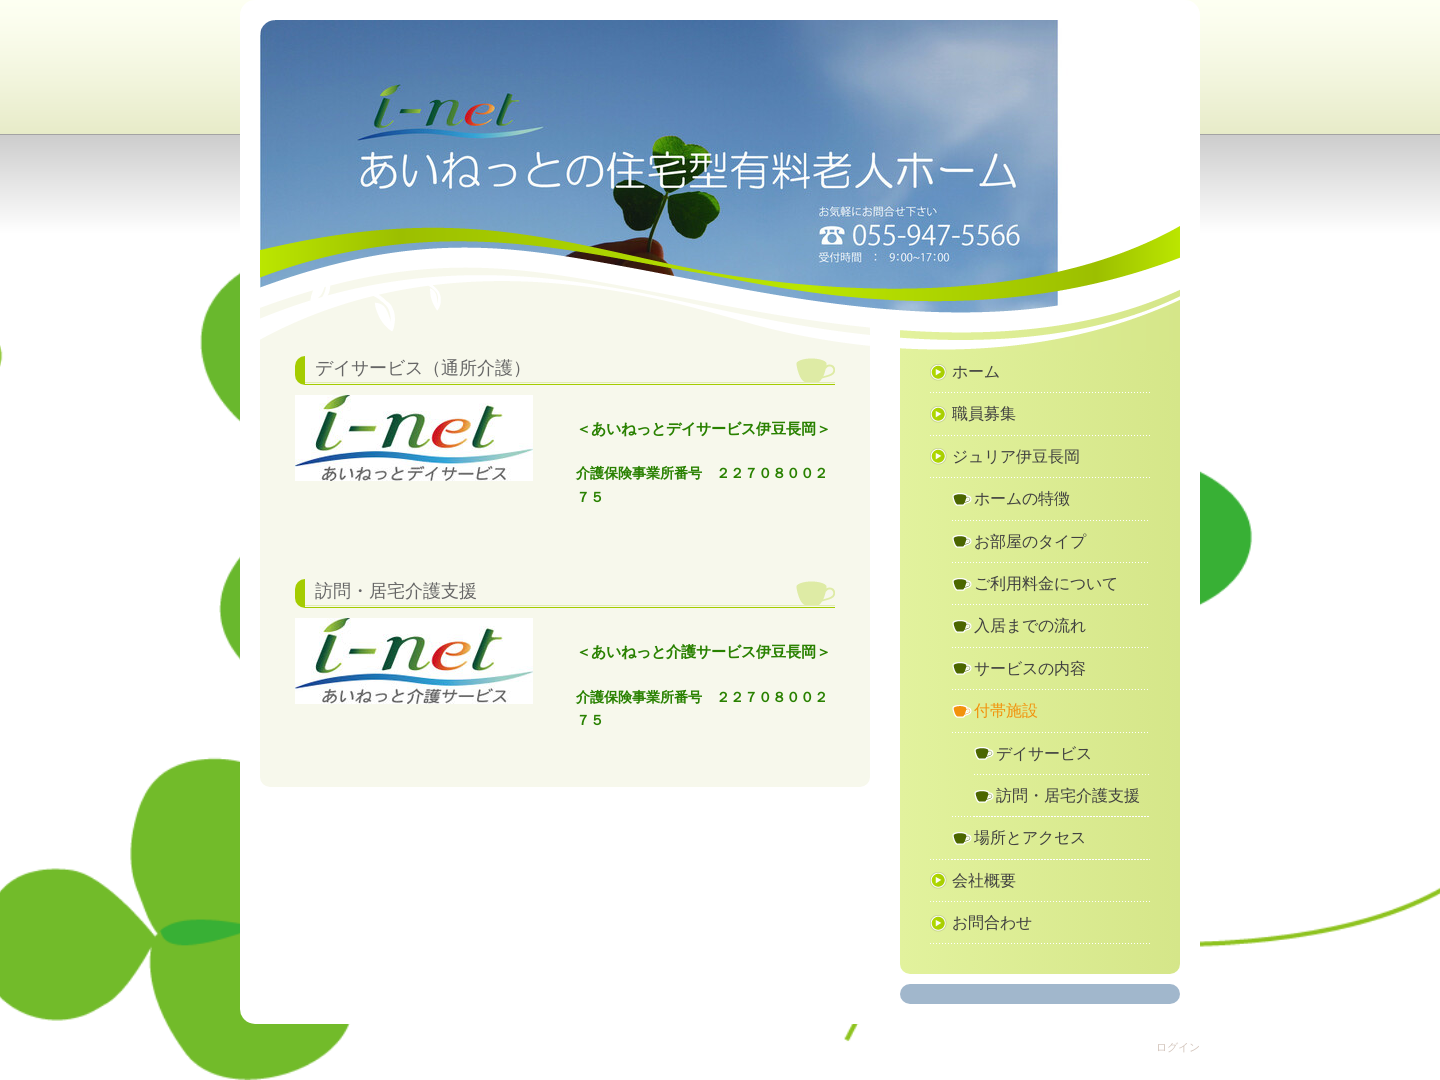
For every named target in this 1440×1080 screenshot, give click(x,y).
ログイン (1178, 1047)
